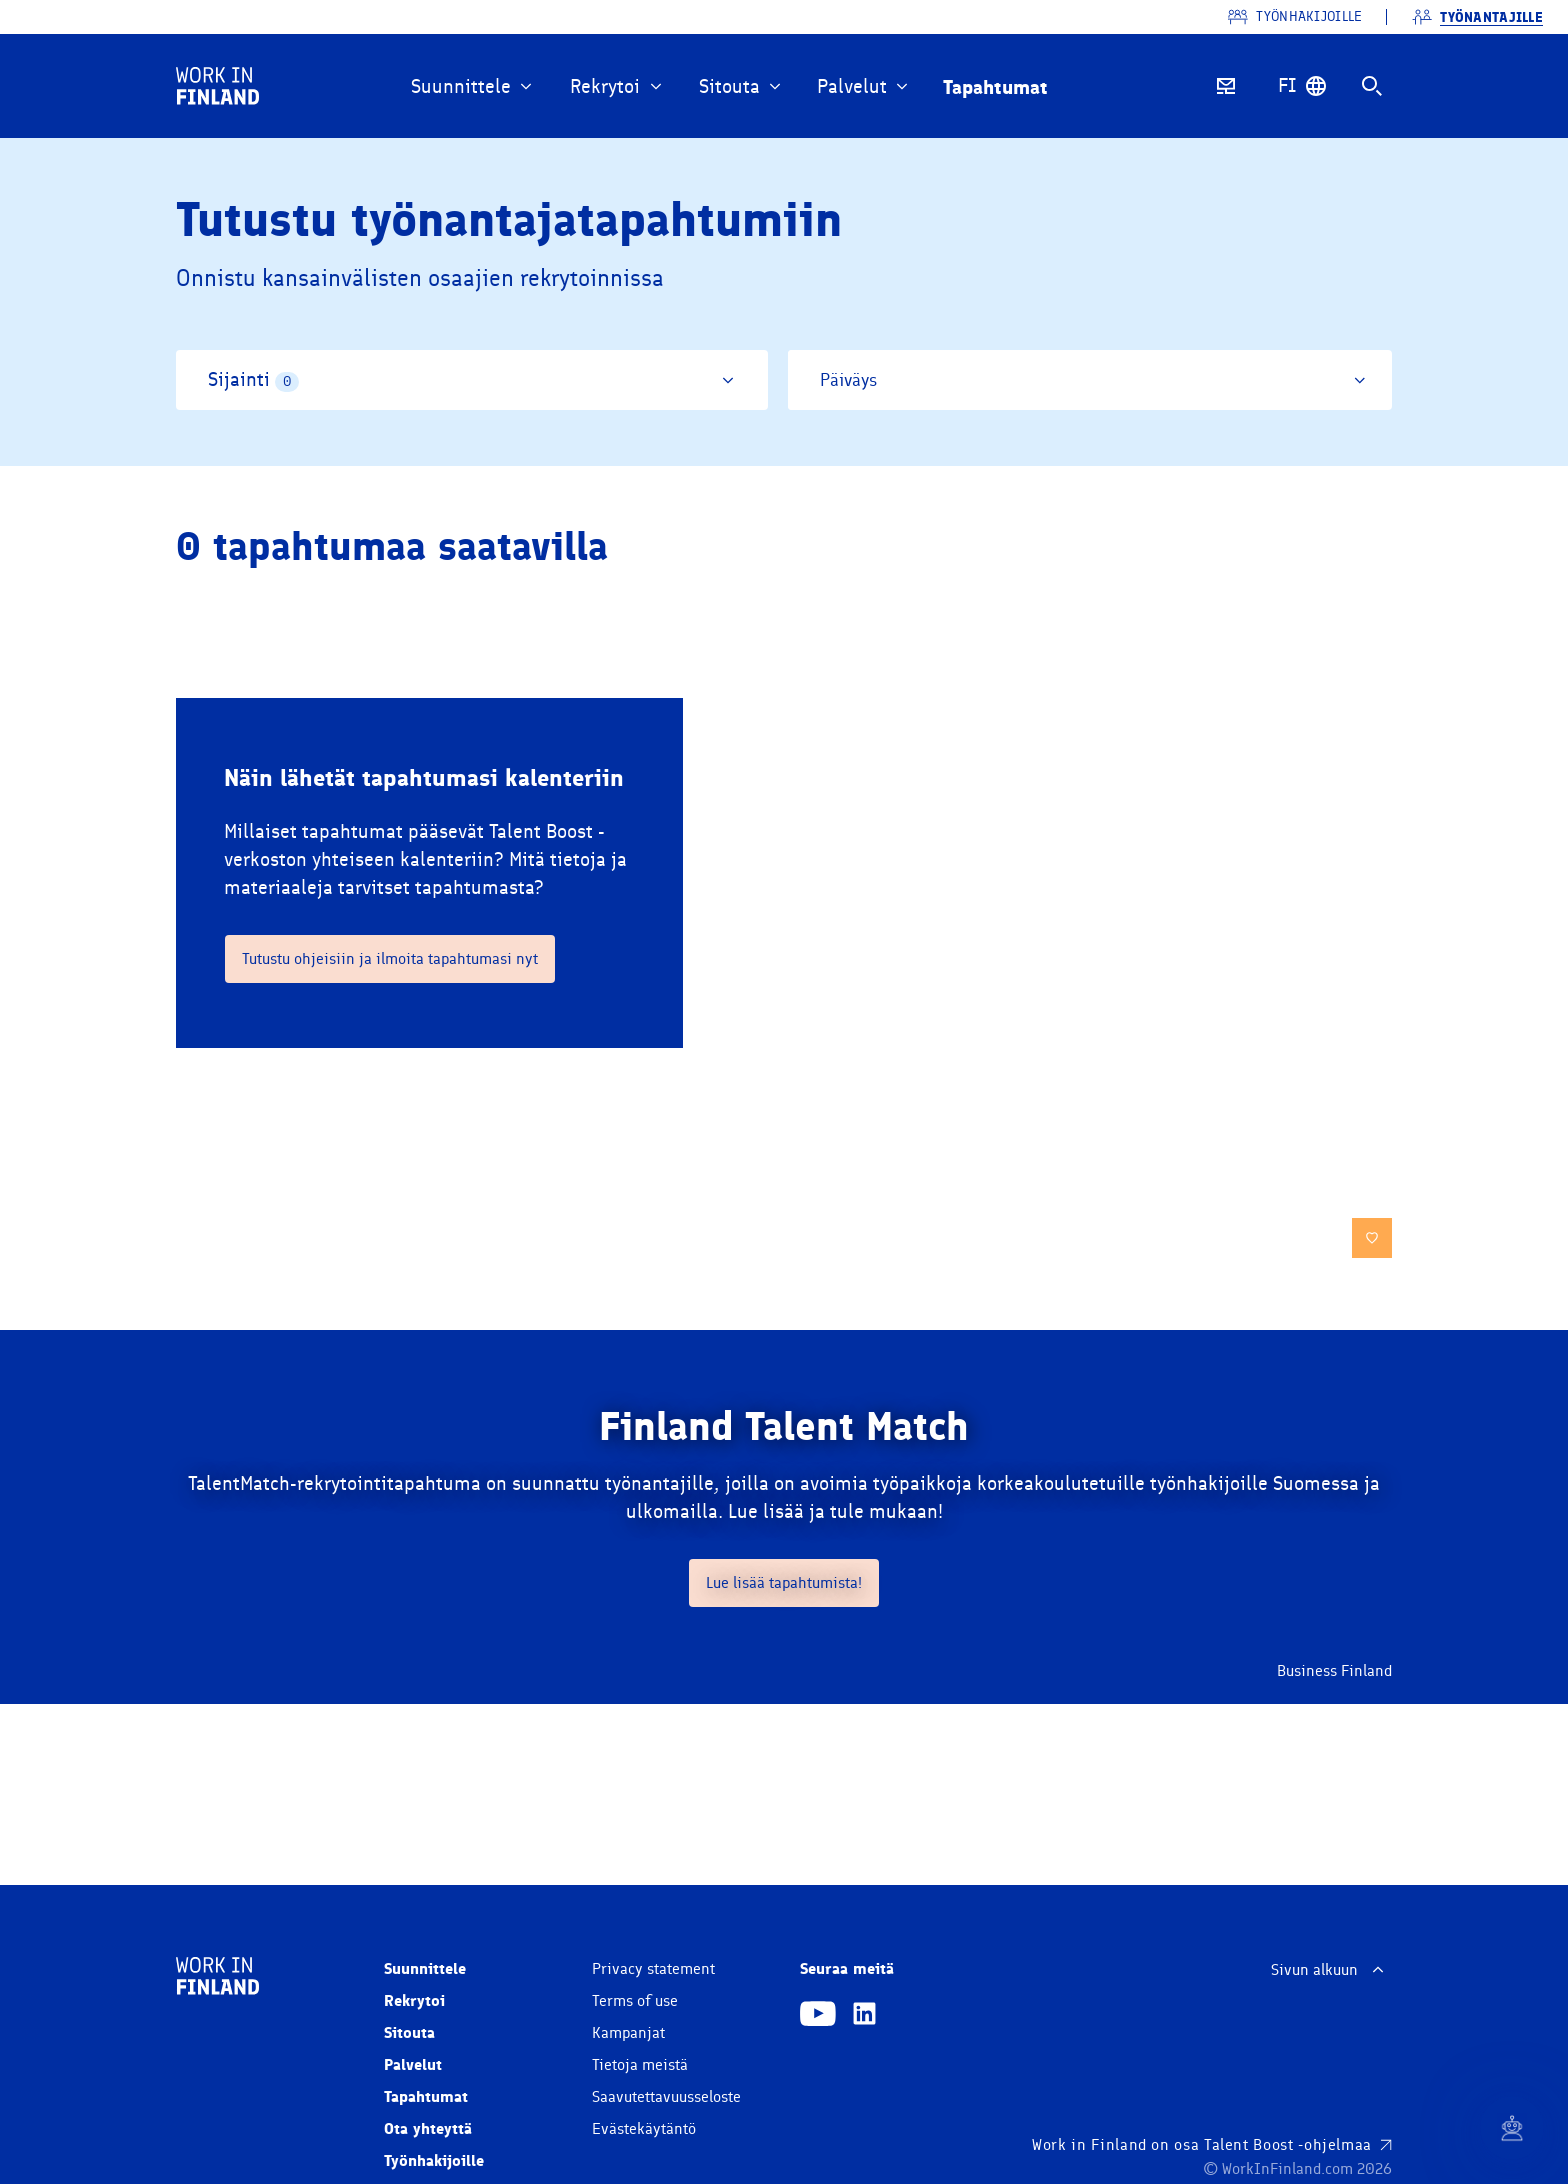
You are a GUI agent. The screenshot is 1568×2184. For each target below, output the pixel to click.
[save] (1372, 1238)
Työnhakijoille (434, 2160)
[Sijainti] (472, 380)
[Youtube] (818, 2016)
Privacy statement (653, 1969)
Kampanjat (628, 2033)
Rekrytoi (414, 2000)
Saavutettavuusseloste (666, 2097)
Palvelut (413, 2064)
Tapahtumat (426, 2096)
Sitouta (409, 2032)
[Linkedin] (864, 2016)
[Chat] (1512, 2128)
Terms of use (635, 2001)
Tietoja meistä (640, 2065)
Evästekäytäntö (644, 2129)
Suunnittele (425, 1968)
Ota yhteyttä (428, 2128)
